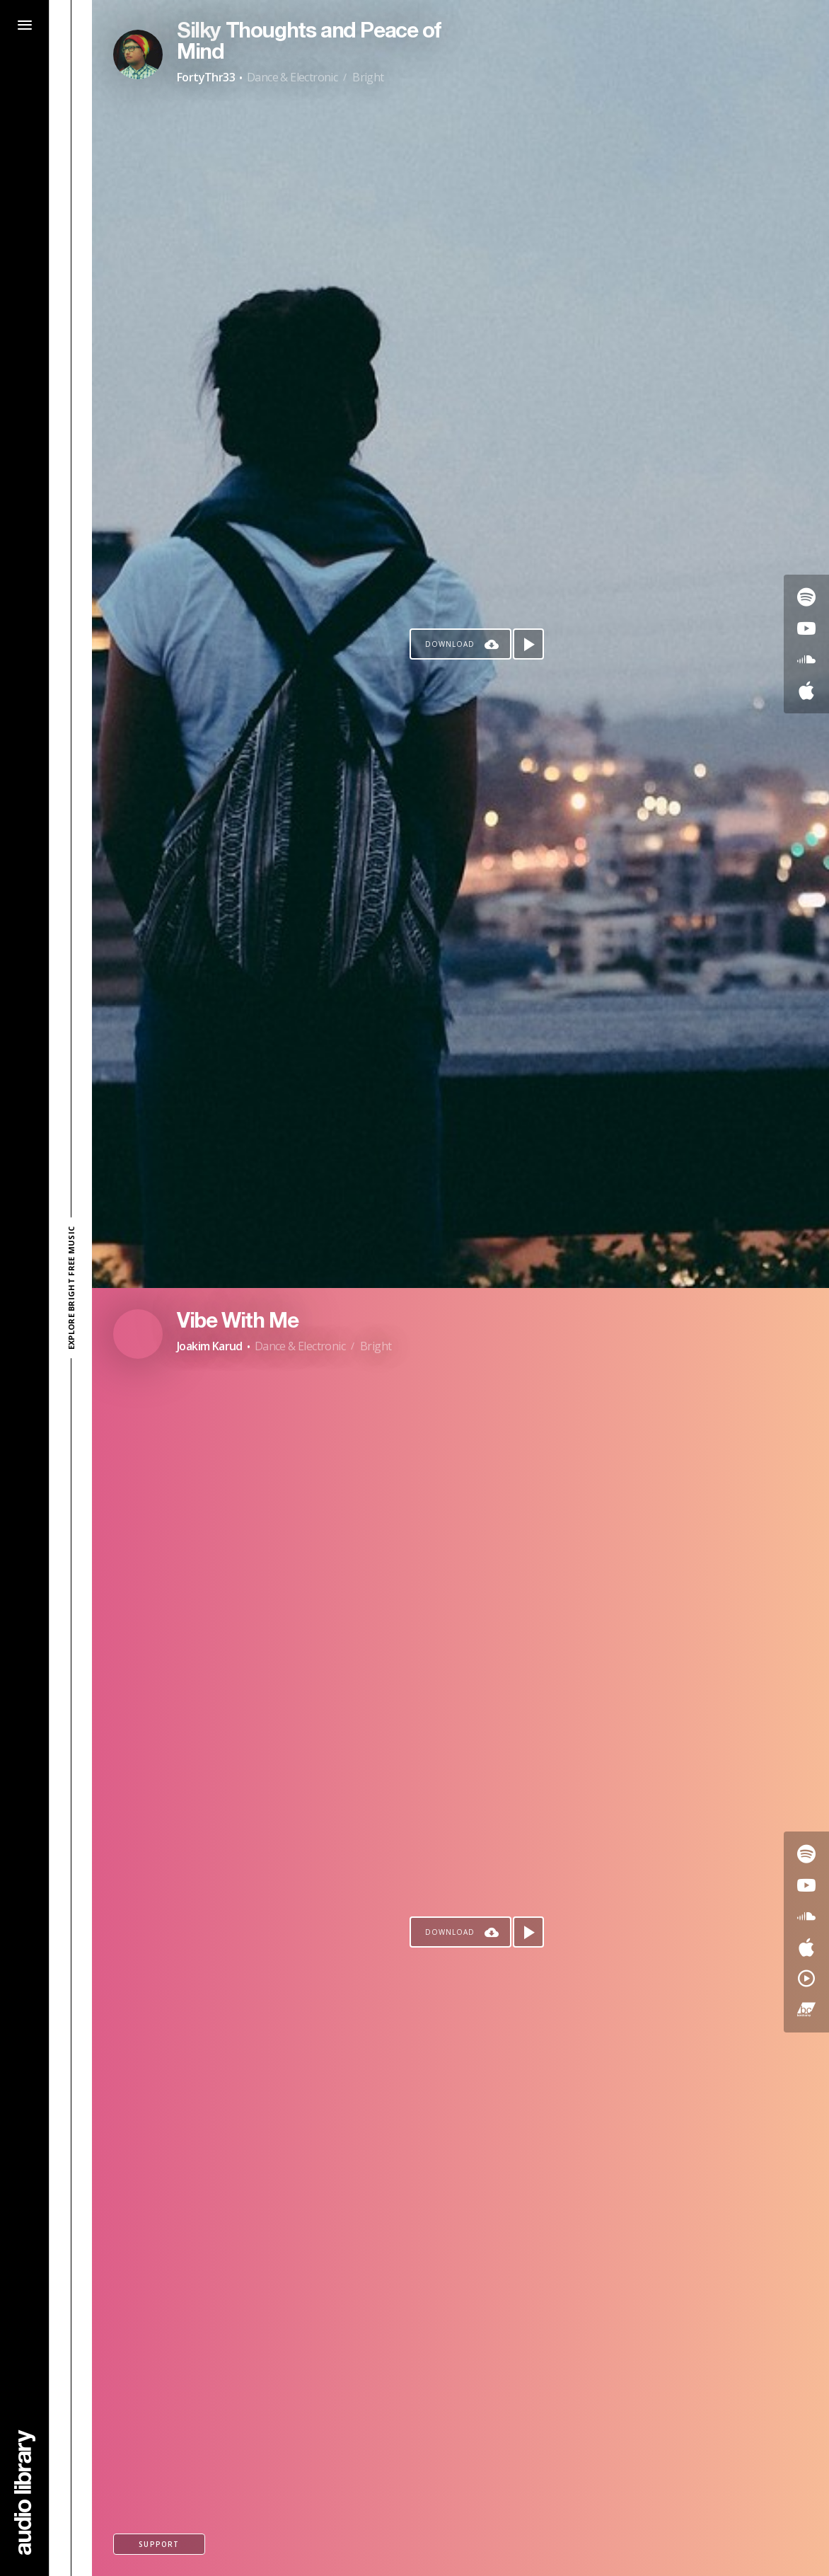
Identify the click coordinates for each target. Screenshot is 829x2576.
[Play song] (528, 644)
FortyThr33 (206, 77)
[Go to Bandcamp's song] (806, 2009)
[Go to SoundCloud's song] (806, 659)
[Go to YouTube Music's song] (806, 1978)
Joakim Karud (210, 1346)
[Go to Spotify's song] (806, 597)
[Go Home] (24, 2492)
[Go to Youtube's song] (806, 628)
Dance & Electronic (292, 77)
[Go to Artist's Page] (138, 54)
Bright (367, 77)
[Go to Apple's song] (806, 690)
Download (450, 644)
